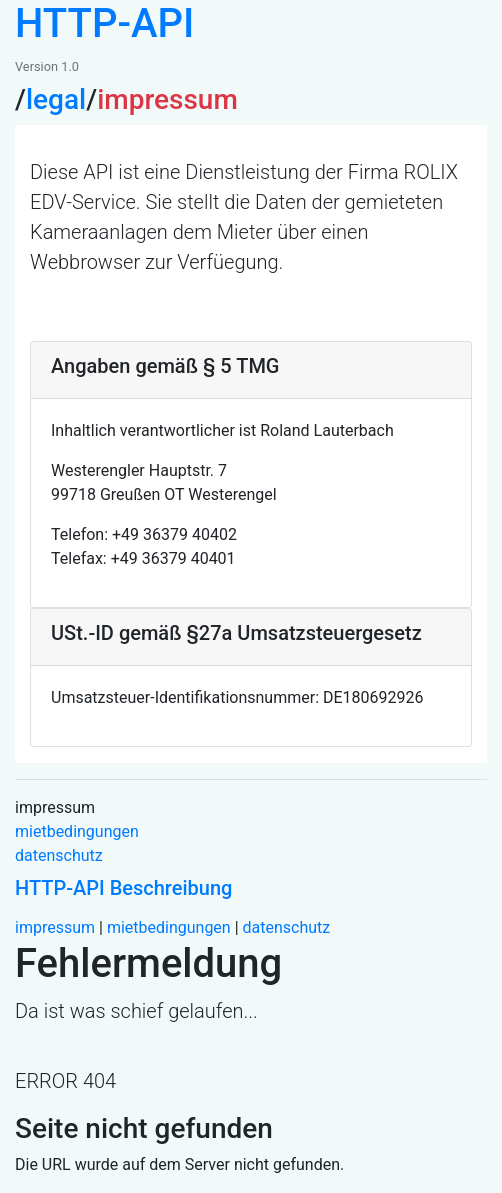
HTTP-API (104, 23)
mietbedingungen (77, 831)
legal (56, 99)
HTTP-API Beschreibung (123, 888)
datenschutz (59, 855)
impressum (55, 927)
